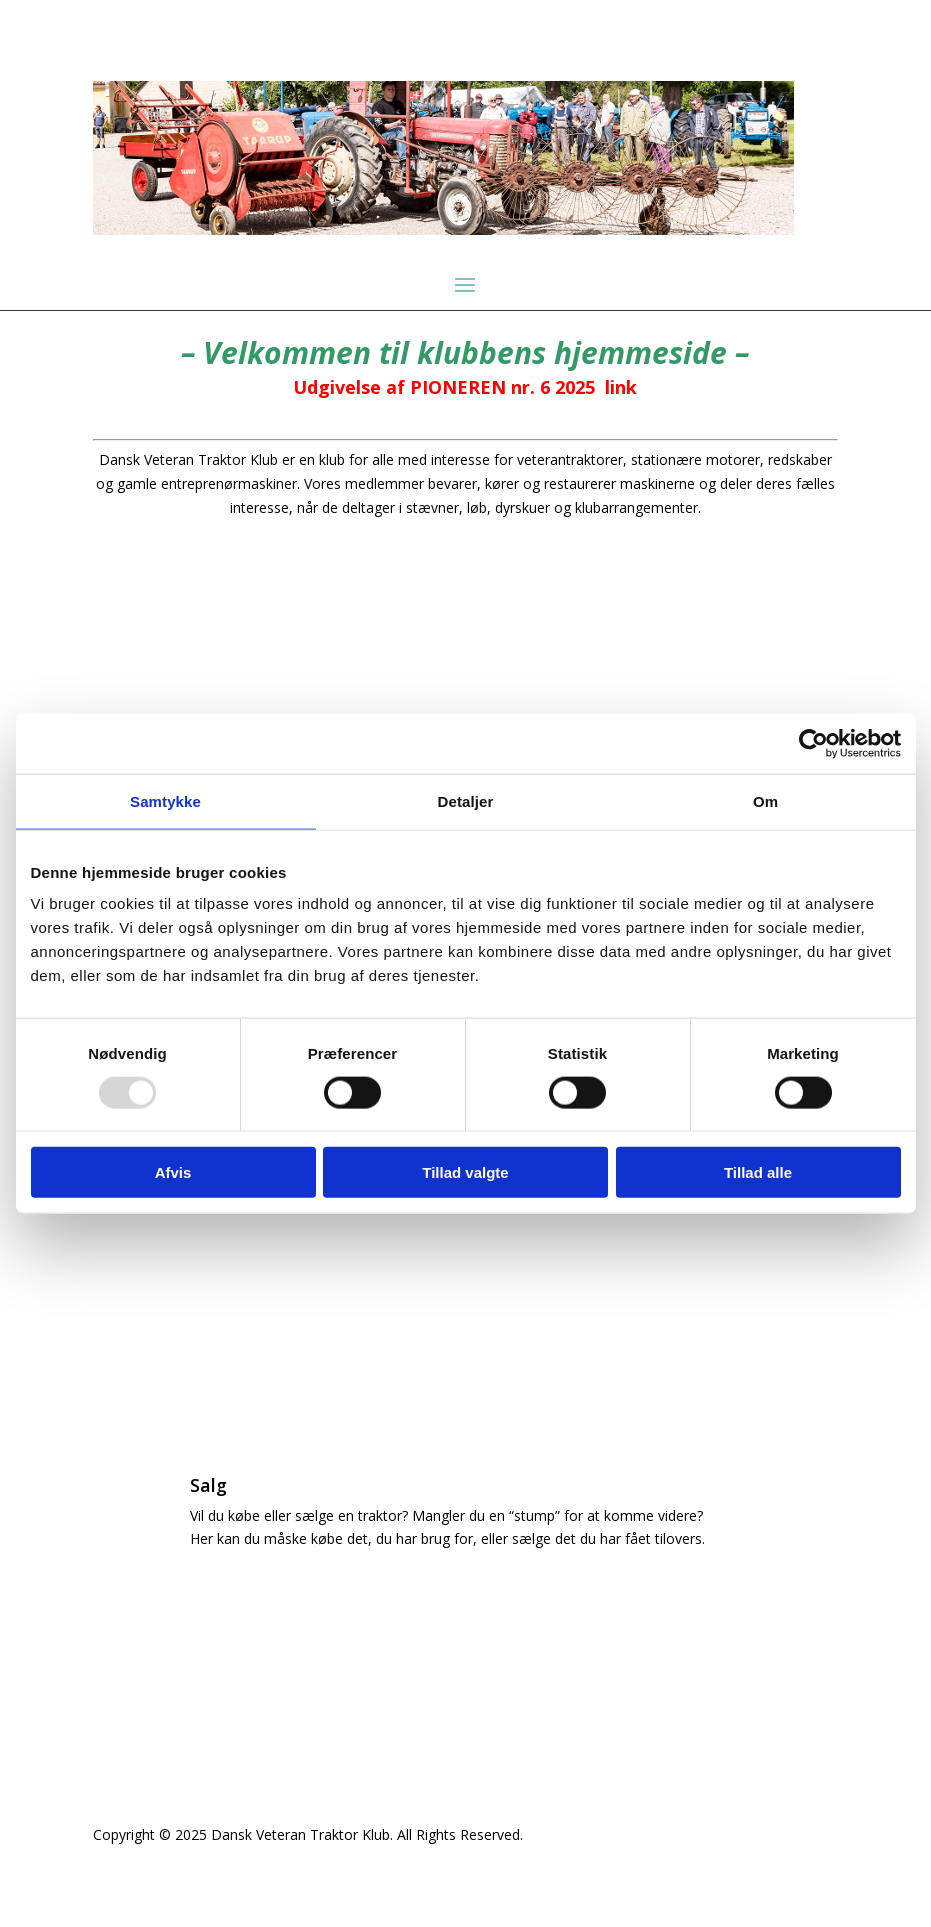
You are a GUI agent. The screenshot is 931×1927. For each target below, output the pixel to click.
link (621, 387)
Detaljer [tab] (466, 800)
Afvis (173, 1172)
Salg (208, 1485)
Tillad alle (758, 1172)
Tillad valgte (465, 1172)
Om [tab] (765, 800)
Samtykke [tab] (165, 800)
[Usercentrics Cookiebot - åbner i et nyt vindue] (813, 743)
